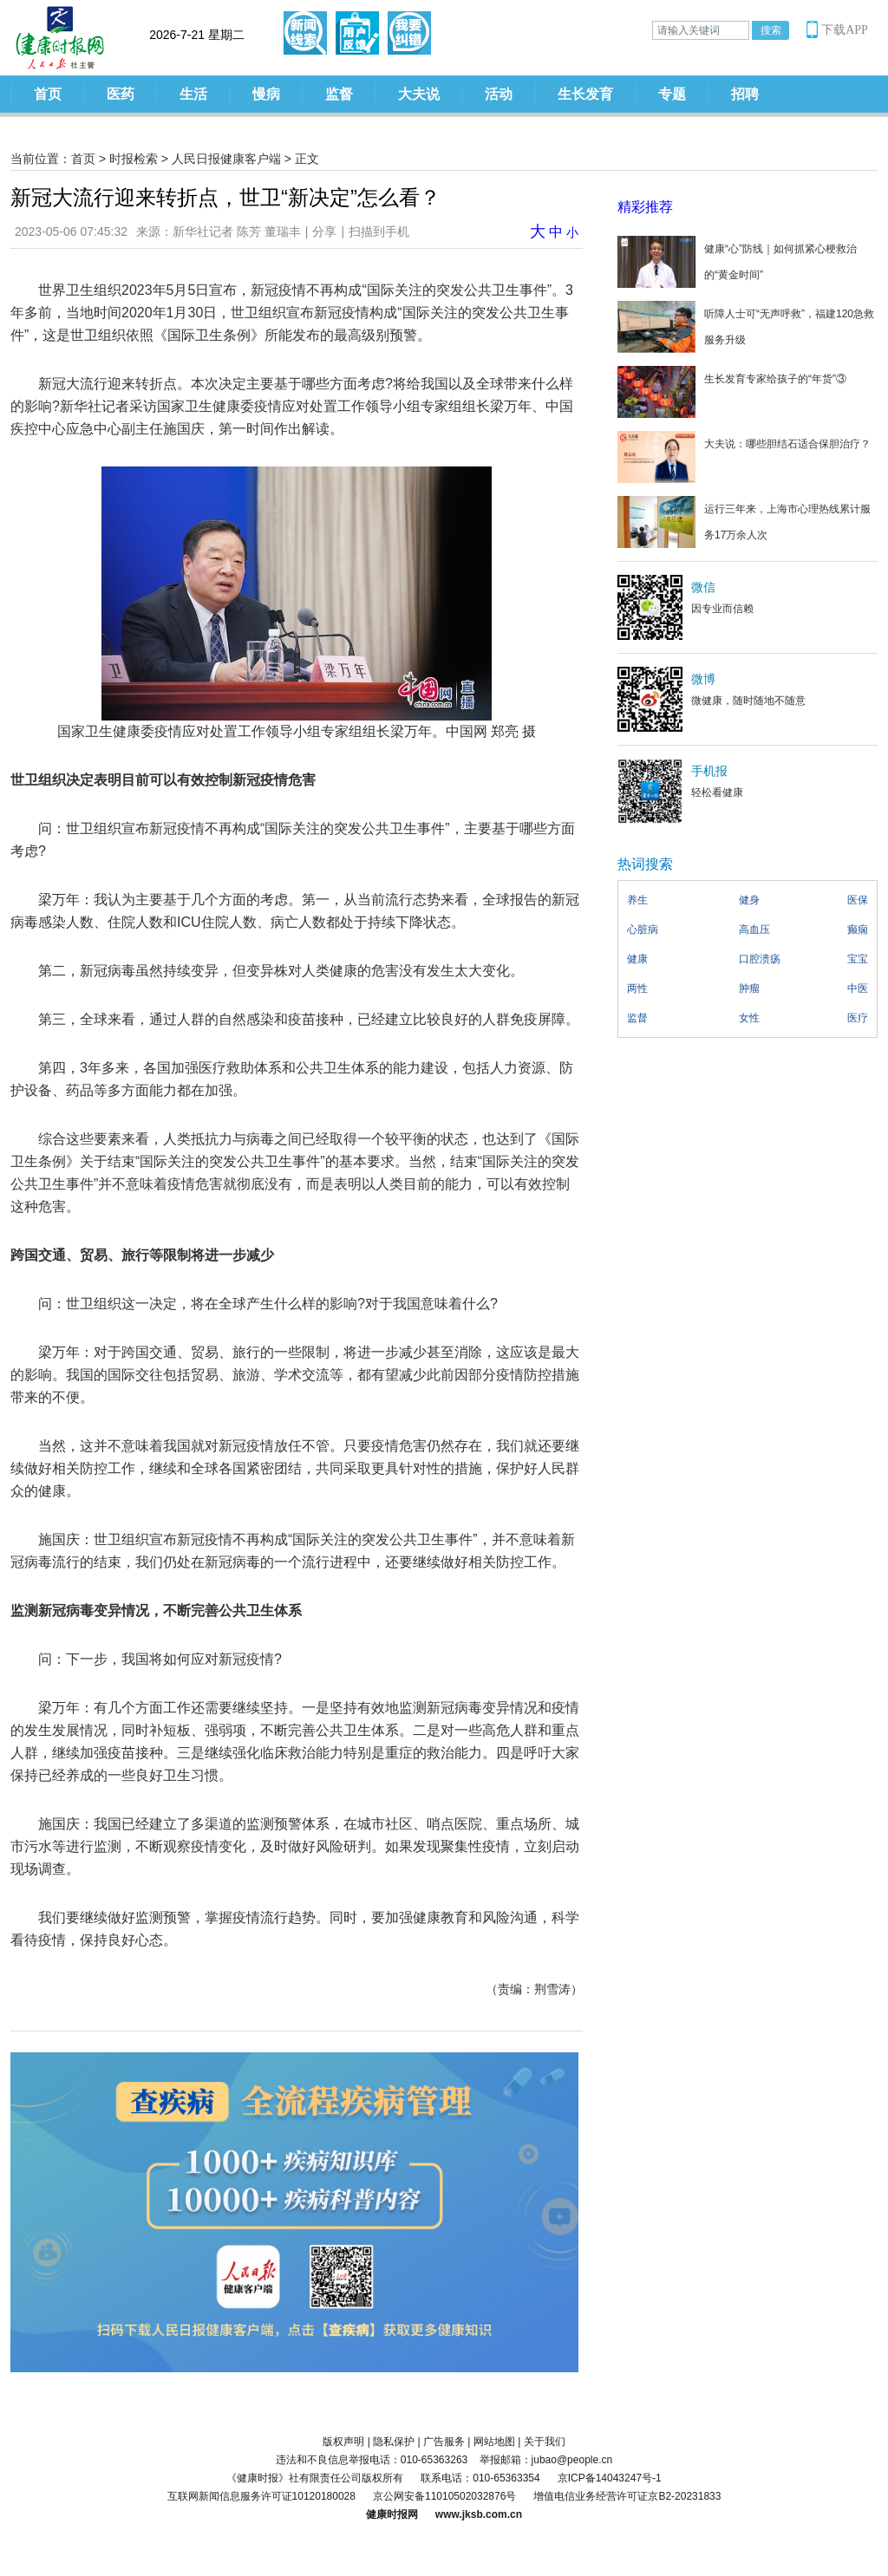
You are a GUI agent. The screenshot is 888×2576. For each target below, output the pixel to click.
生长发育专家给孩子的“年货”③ (775, 379)
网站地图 (494, 2442)
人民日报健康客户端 (226, 159)
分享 (324, 231)
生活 (193, 94)
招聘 (745, 94)
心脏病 (642, 929)
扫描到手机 (379, 231)
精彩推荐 (645, 206)
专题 (672, 94)
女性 (749, 1018)
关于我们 (544, 2442)
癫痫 (857, 929)
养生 (637, 900)
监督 (339, 94)
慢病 (266, 94)
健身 (749, 900)
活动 (499, 94)
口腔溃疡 (759, 959)
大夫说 (419, 94)
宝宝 (857, 959)
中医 (857, 988)
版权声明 (343, 2442)
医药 (120, 94)
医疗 (857, 1018)
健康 (637, 959)
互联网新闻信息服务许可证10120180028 (261, 2496)
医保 (857, 900)
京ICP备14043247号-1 (610, 2478)
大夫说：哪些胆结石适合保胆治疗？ (787, 444)
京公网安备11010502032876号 (444, 2496)
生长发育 (585, 94)
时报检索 (133, 159)
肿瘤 (749, 988)
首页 (48, 94)
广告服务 (444, 2442)
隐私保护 (394, 2442)
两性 (637, 988)
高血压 (754, 929)
